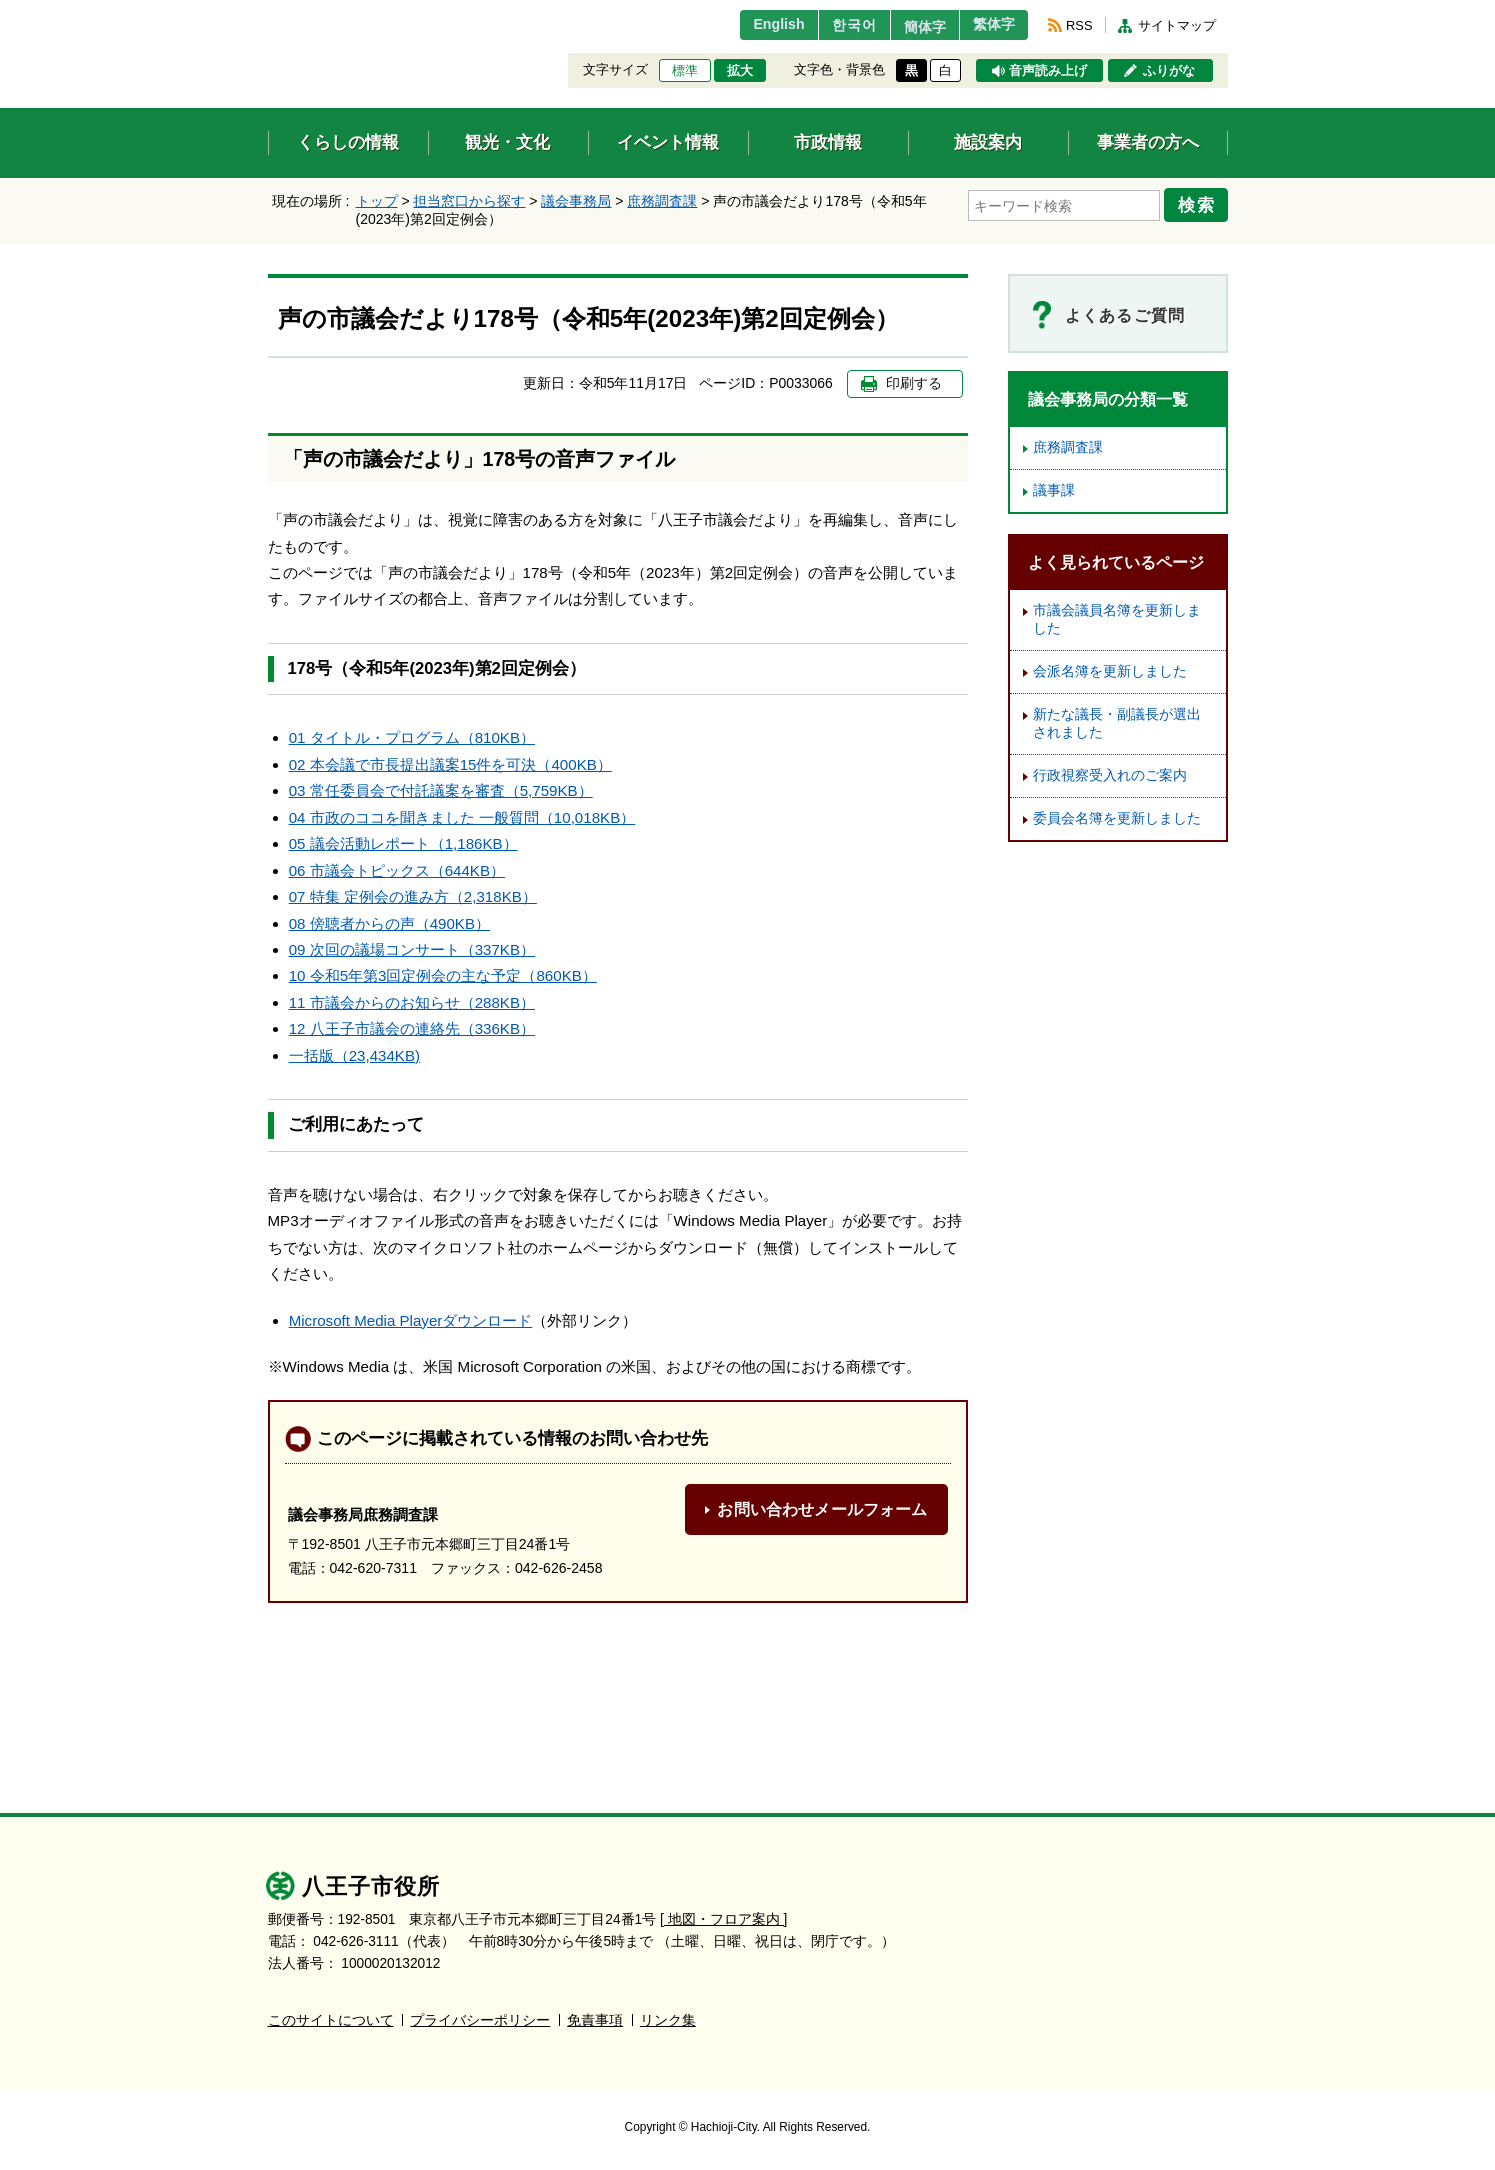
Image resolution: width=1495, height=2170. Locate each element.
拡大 (740, 71)
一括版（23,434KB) (354, 1055)
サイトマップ (1177, 25)
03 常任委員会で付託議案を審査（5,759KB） (441, 790)
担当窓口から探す (469, 201)
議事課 (1054, 490)
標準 (685, 71)
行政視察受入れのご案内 (1110, 775)
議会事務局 (576, 201)
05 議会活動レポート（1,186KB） (403, 843)
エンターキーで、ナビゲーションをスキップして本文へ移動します (268, 12)
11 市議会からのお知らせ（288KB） (412, 1002)
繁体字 (989, 25)
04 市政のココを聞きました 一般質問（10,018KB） (462, 817)
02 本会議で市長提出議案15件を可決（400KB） (450, 764)
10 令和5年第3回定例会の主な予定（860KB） (443, 975)
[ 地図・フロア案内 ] (723, 1919)
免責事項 (595, 2020)
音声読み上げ (1048, 71)
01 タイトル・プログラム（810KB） (412, 737)
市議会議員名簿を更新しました (1117, 619)
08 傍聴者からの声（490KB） (389, 923)
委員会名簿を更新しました (1117, 818)
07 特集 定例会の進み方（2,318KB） (413, 896)
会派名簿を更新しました (1110, 671)
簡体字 (910, 27)
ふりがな (1169, 71)
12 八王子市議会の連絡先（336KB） (412, 1028)
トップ (377, 201)
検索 (1200, 203)
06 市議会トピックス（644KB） (397, 870)
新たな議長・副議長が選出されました (1117, 723)
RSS (1079, 25)
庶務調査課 (662, 201)
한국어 (831, 25)
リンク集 (668, 2020)
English (750, 25)
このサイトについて (331, 2020)
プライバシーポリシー (480, 2020)
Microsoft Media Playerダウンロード (411, 1320)
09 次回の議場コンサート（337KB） (412, 949)
